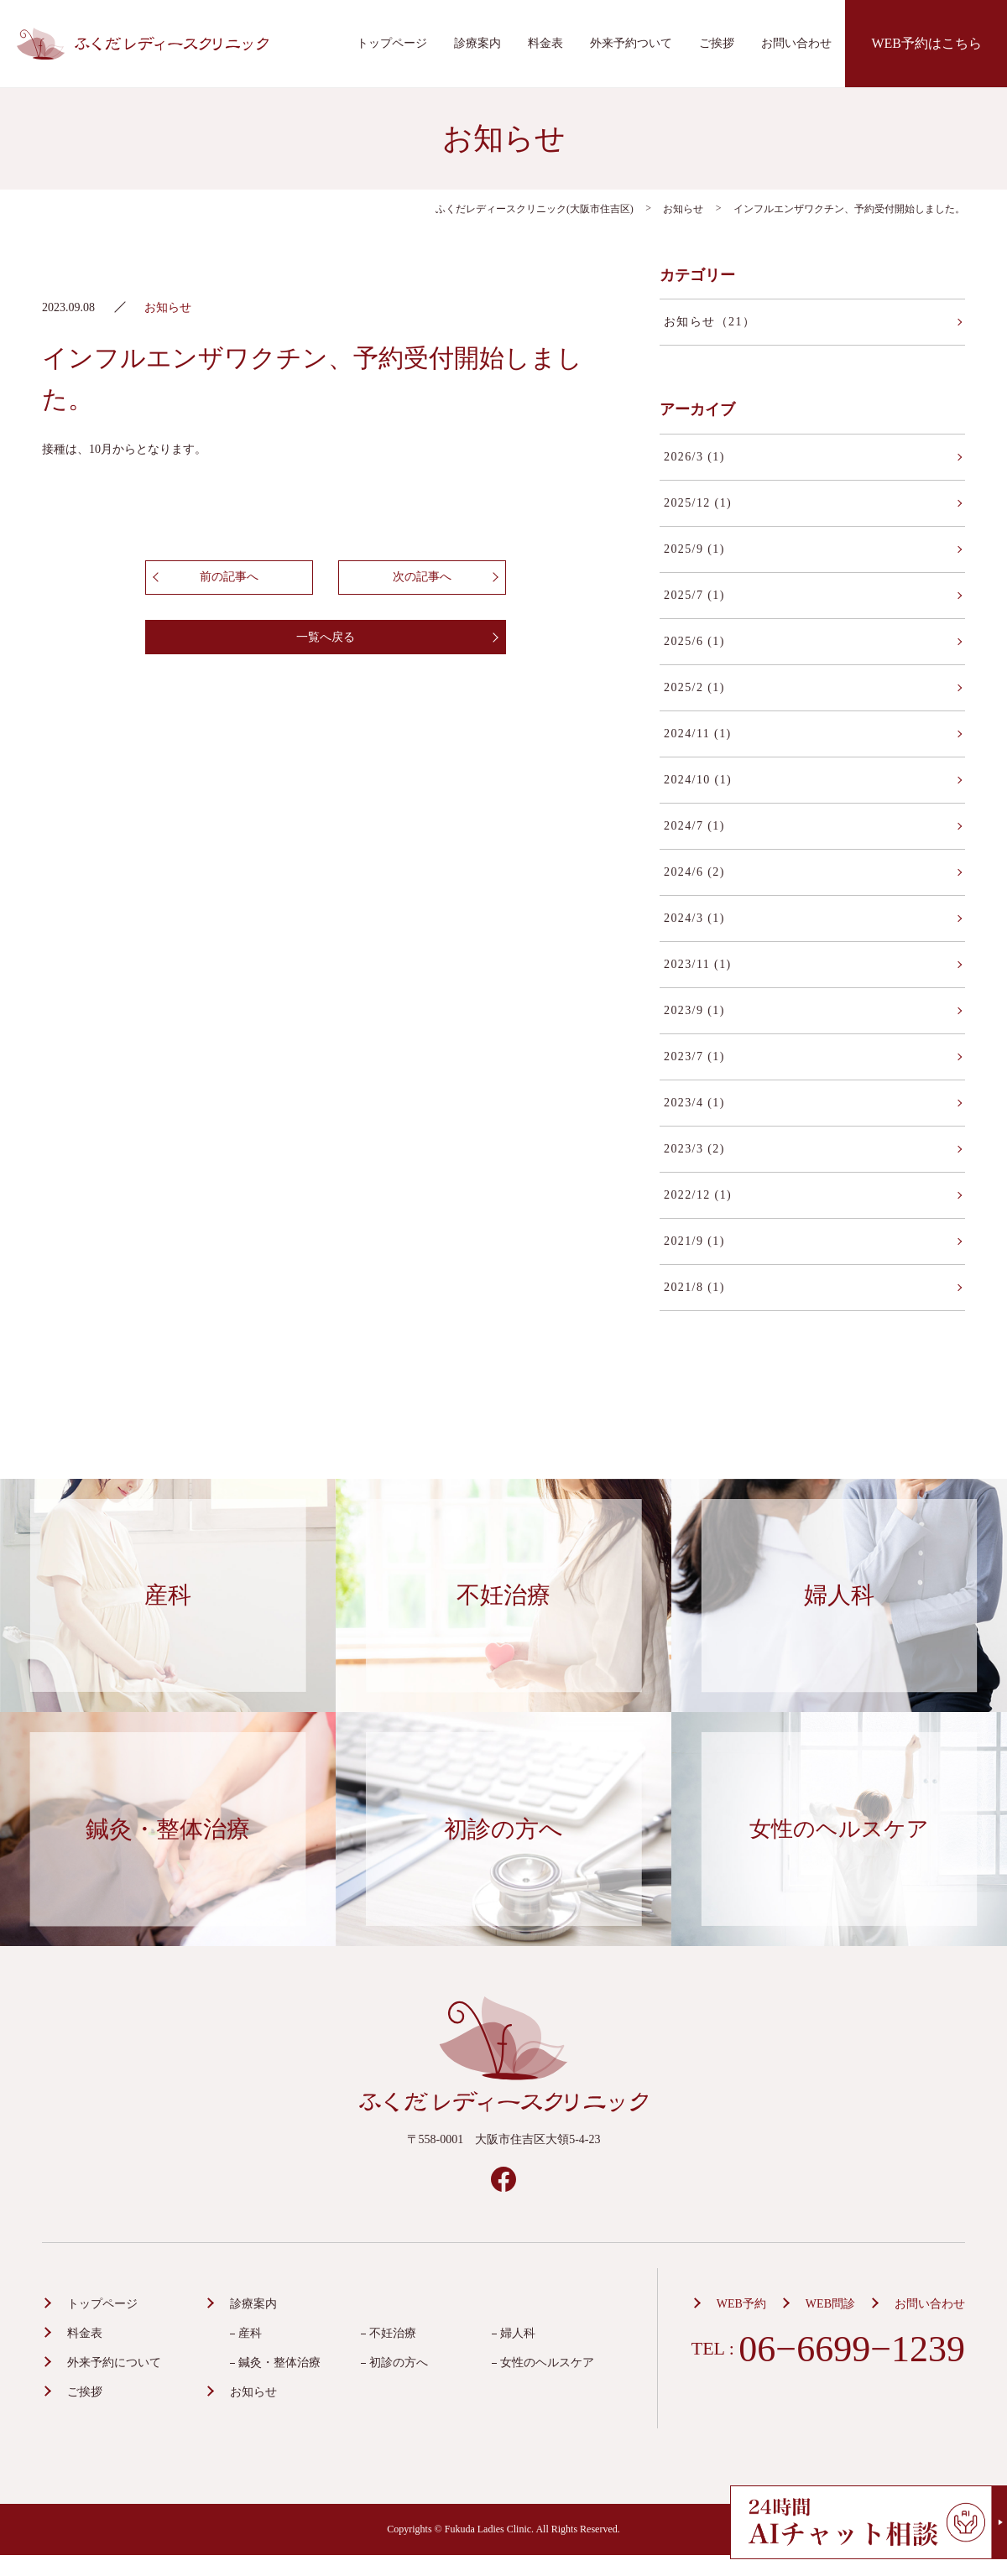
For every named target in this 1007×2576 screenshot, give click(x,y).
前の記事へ (229, 576)
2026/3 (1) (694, 456)
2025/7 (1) (694, 595)
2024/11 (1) (698, 733)
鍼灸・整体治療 (279, 2362)
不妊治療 (392, 2333)
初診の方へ (398, 2362)
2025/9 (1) (694, 549)
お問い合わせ (796, 43)
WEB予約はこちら (926, 43)
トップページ (392, 43)
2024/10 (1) (698, 779)
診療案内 (477, 43)
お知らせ (253, 2392)
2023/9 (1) (694, 1010)
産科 (250, 2333)
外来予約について (114, 2362)
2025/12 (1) (698, 503)
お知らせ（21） (709, 321)
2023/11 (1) (698, 964)
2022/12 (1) (698, 1195)
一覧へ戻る (325, 637)
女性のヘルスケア (547, 2362)
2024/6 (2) (694, 872)
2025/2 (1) (694, 687)
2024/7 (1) (694, 826)
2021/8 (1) (694, 1287)
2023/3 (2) (694, 1148)
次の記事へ (422, 576)
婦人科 (517, 2333)
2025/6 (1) (694, 641)
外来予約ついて (631, 43)
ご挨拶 (716, 43)
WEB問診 (830, 2304)
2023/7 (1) (694, 1056)
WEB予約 (741, 2304)
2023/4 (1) (694, 1102)
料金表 (545, 43)
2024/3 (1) (694, 918)
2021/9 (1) (694, 1241)
